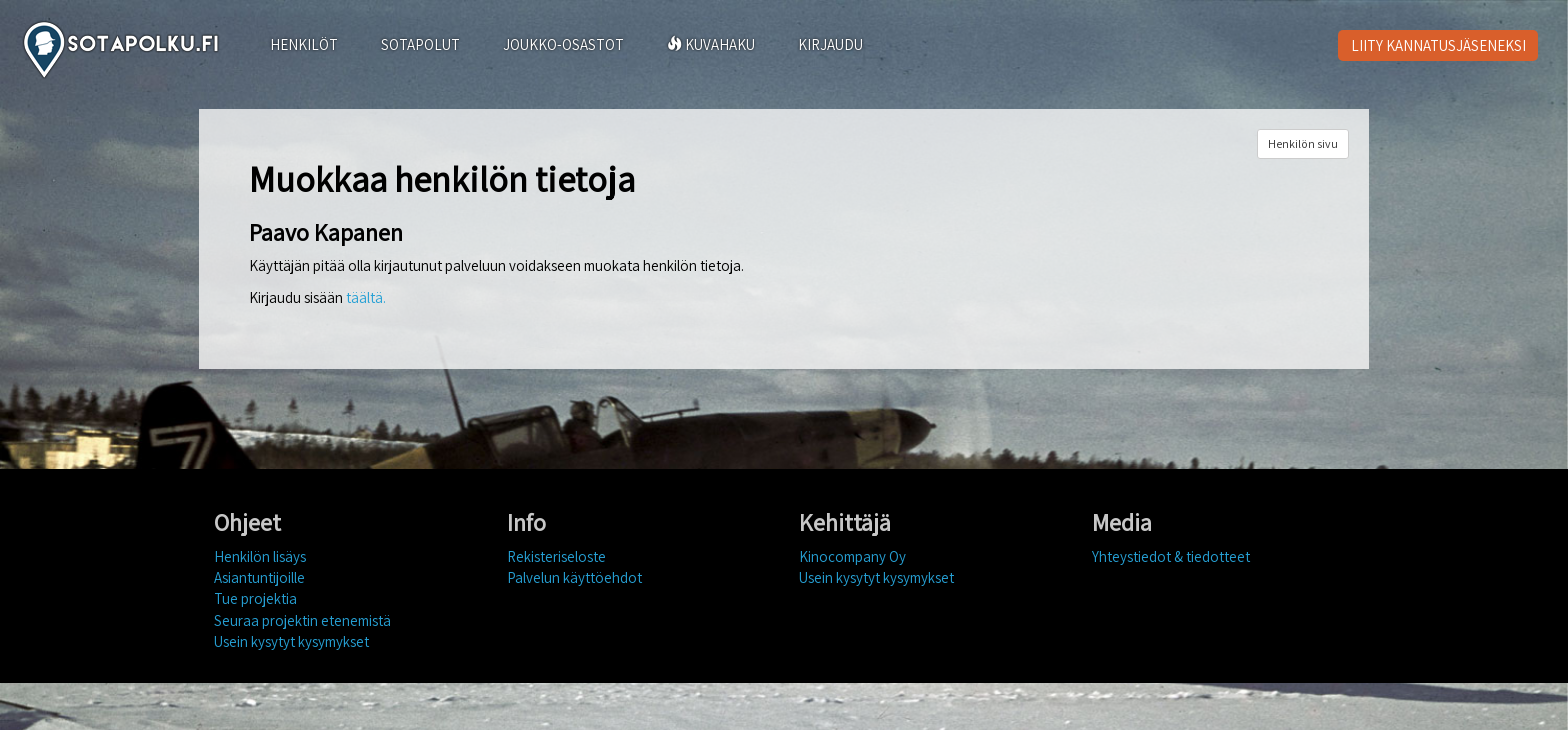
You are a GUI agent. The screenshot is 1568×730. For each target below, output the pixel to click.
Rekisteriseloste (556, 556)
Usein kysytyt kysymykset (291, 641)
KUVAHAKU (711, 44)
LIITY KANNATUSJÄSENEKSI (1438, 45)
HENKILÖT (304, 44)
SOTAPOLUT (420, 44)
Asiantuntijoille (259, 577)
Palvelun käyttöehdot (574, 577)
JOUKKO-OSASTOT (563, 44)
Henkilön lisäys (260, 556)
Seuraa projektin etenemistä (302, 620)
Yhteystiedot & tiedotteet (1171, 556)
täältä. (366, 297)
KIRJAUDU (830, 44)
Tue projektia (255, 598)
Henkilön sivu (1303, 143)
